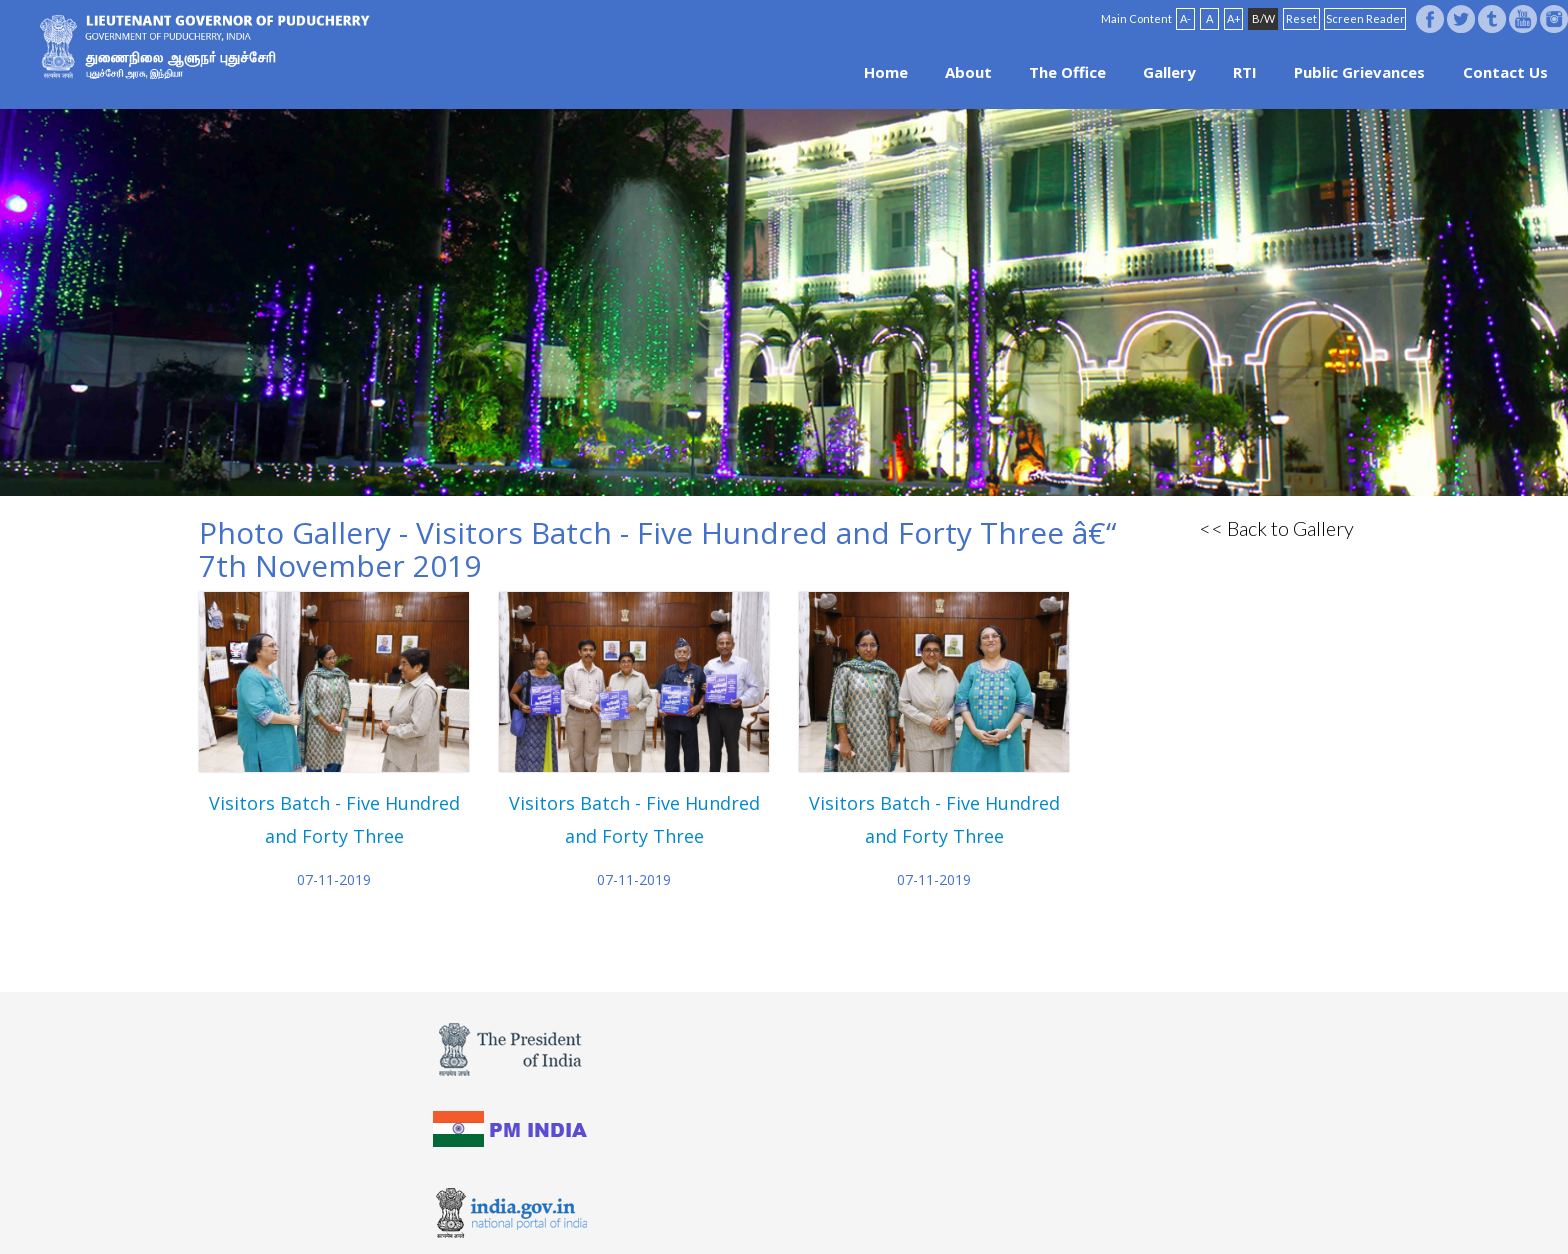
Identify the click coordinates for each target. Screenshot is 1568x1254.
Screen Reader (1365, 18)
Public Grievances (1359, 72)
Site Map (839, 1206)
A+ (1234, 18)
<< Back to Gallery (1276, 528)
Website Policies (715, 1206)
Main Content (1136, 18)
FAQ (788, 1206)
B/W (1263, 18)
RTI (1245, 72)
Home (886, 72)
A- (1185, 18)
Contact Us (1505, 72)
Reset (1301, 18)
